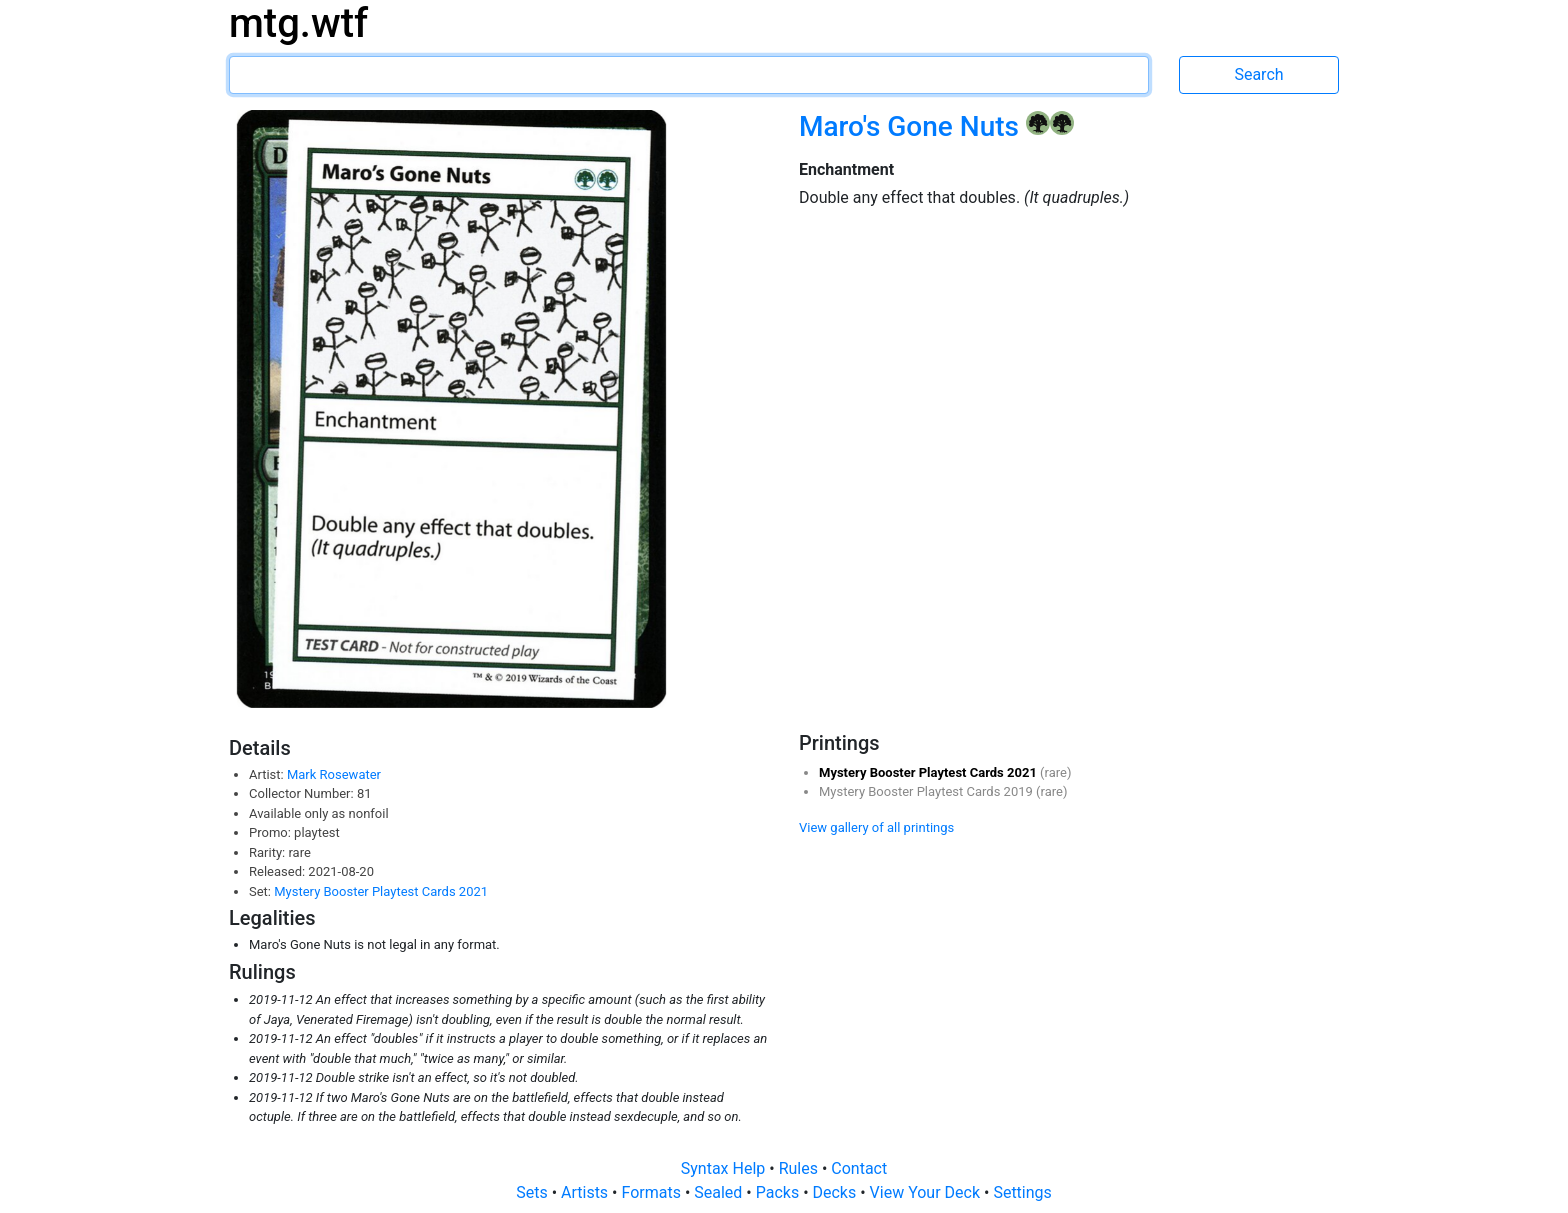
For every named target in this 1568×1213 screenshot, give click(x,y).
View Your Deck (927, 1192)
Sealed (720, 1192)
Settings (1022, 1192)
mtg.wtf (298, 23)
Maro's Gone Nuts (912, 126)
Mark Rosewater (334, 774)
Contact (859, 1168)
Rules (800, 1168)
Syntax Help (725, 1168)
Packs (779, 1192)
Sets (533, 1192)
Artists (586, 1192)
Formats (652, 1192)
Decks (837, 1192)
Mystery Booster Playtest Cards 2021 (381, 891)
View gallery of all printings (876, 827)
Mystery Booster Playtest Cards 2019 (927, 791)
